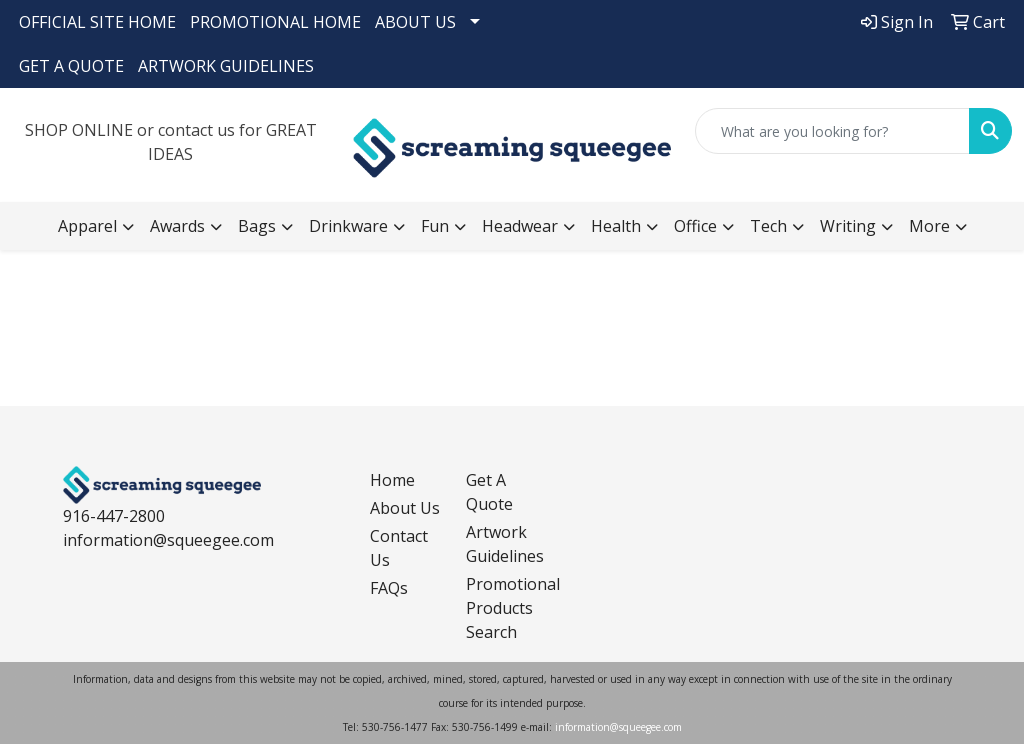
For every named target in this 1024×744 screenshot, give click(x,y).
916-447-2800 (114, 516)
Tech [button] (768, 226)
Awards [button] (177, 226)
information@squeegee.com (168, 540)
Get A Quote (489, 492)
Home (392, 480)
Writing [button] (848, 226)
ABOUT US (415, 22)
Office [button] (695, 226)
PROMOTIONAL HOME (275, 22)
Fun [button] (435, 226)
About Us (405, 508)
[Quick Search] (832, 131)
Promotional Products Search (502, 608)
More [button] (929, 226)
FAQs (389, 588)
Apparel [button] (87, 226)
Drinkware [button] (348, 226)
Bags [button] (257, 226)
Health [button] (616, 226)
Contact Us (399, 548)
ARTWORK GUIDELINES (226, 66)
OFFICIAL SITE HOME (97, 22)
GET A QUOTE (71, 66)
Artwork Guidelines (502, 544)
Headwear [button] (520, 226)
